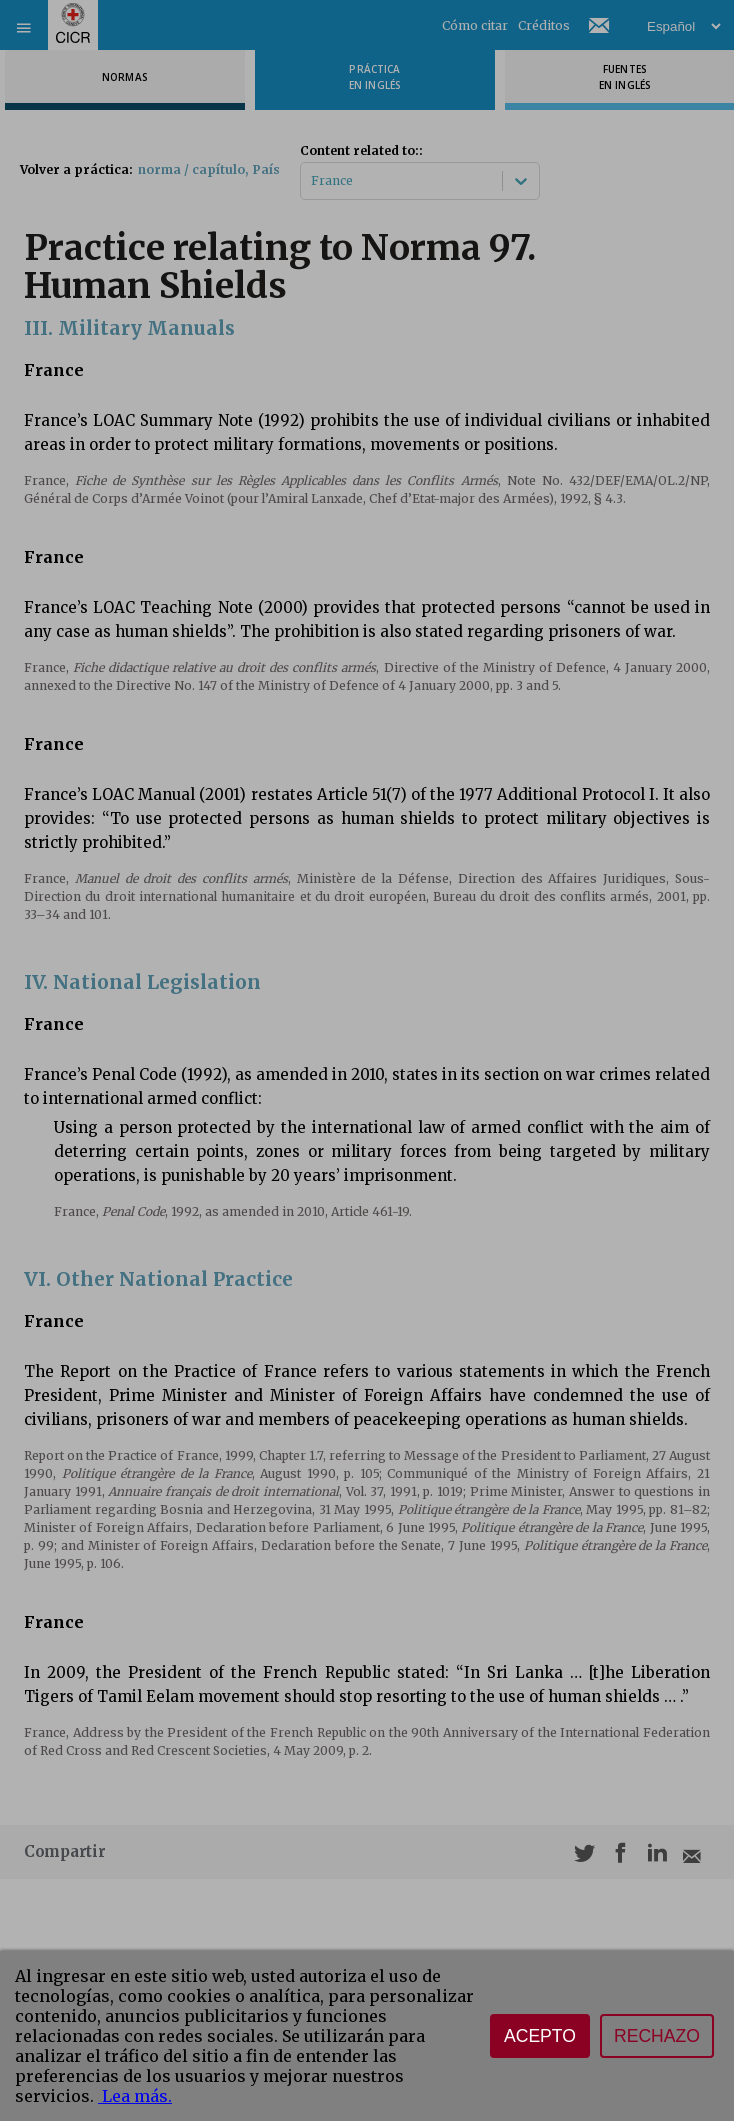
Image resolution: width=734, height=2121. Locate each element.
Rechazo (657, 2036)
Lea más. (135, 2096)
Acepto (540, 2036)
